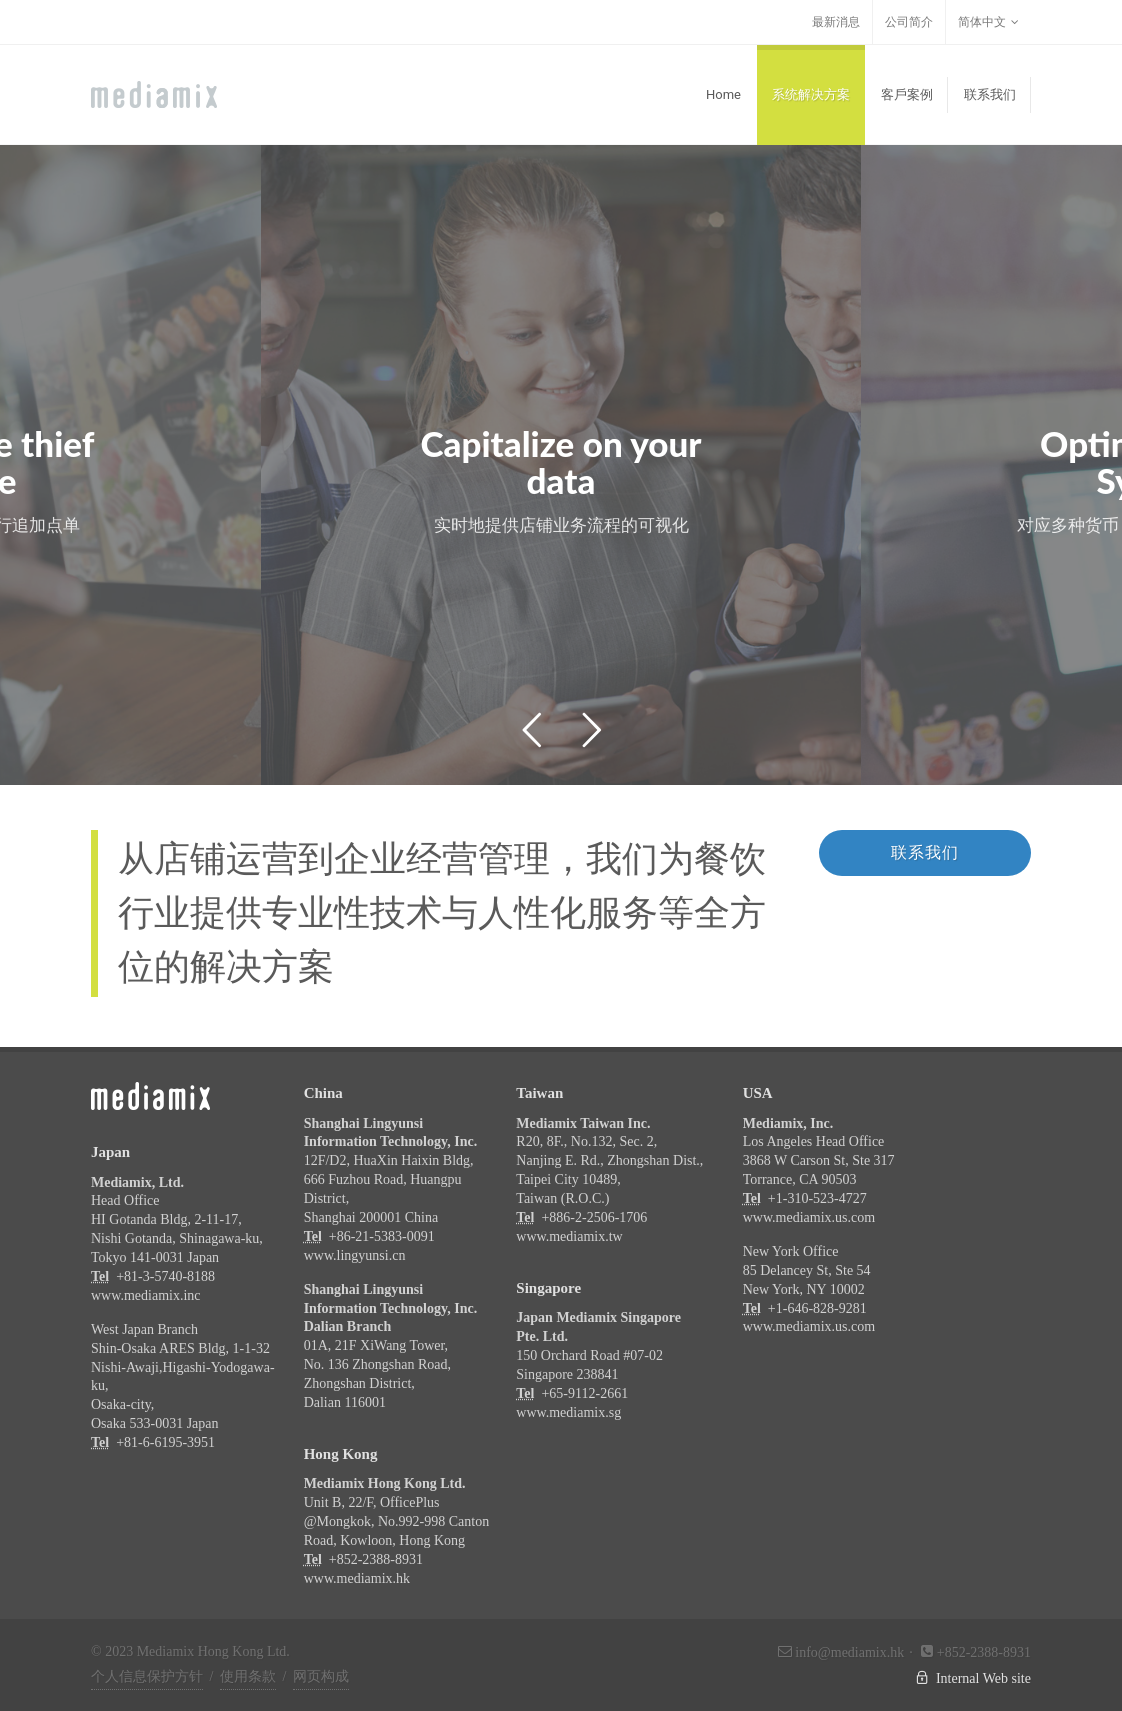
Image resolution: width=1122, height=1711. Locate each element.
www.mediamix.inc (146, 1295)
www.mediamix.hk (357, 1578)
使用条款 (248, 1676)
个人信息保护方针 (147, 1676)
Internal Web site (955, 1678)
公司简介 (909, 22)
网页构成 (321, 1676)
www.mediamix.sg (568, 1412)
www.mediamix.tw (569, 1236)
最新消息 (836, 22)
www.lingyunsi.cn (355, 1255)
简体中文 (988, 22)
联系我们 (925, 852)
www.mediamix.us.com (809, 1217)
